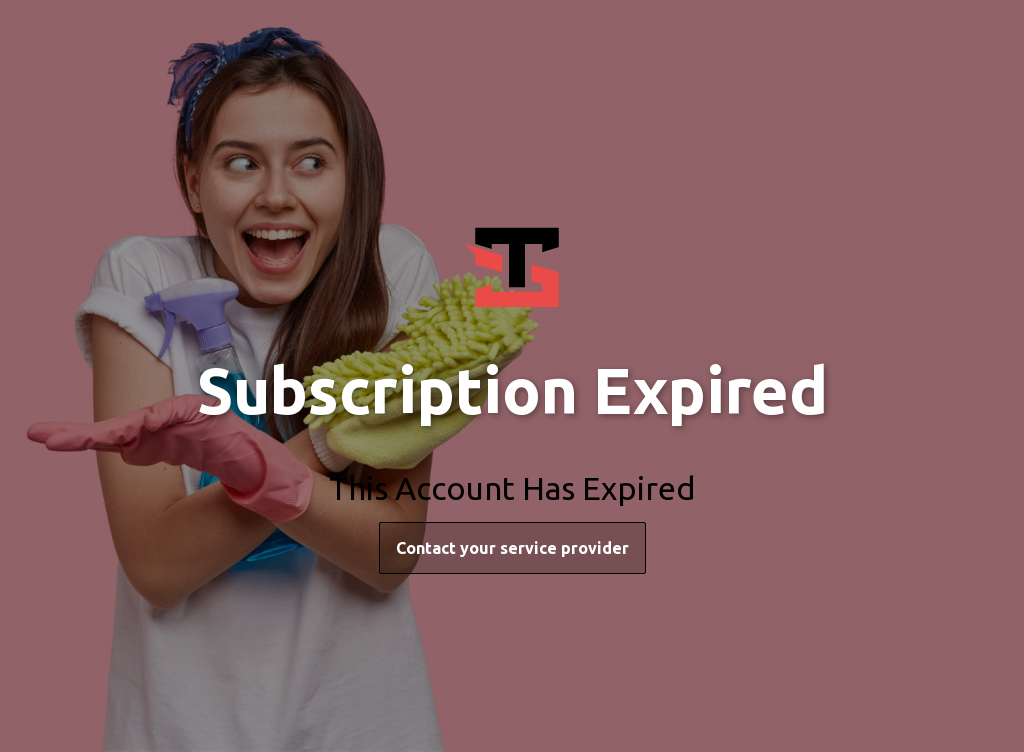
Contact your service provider (512, 548)
